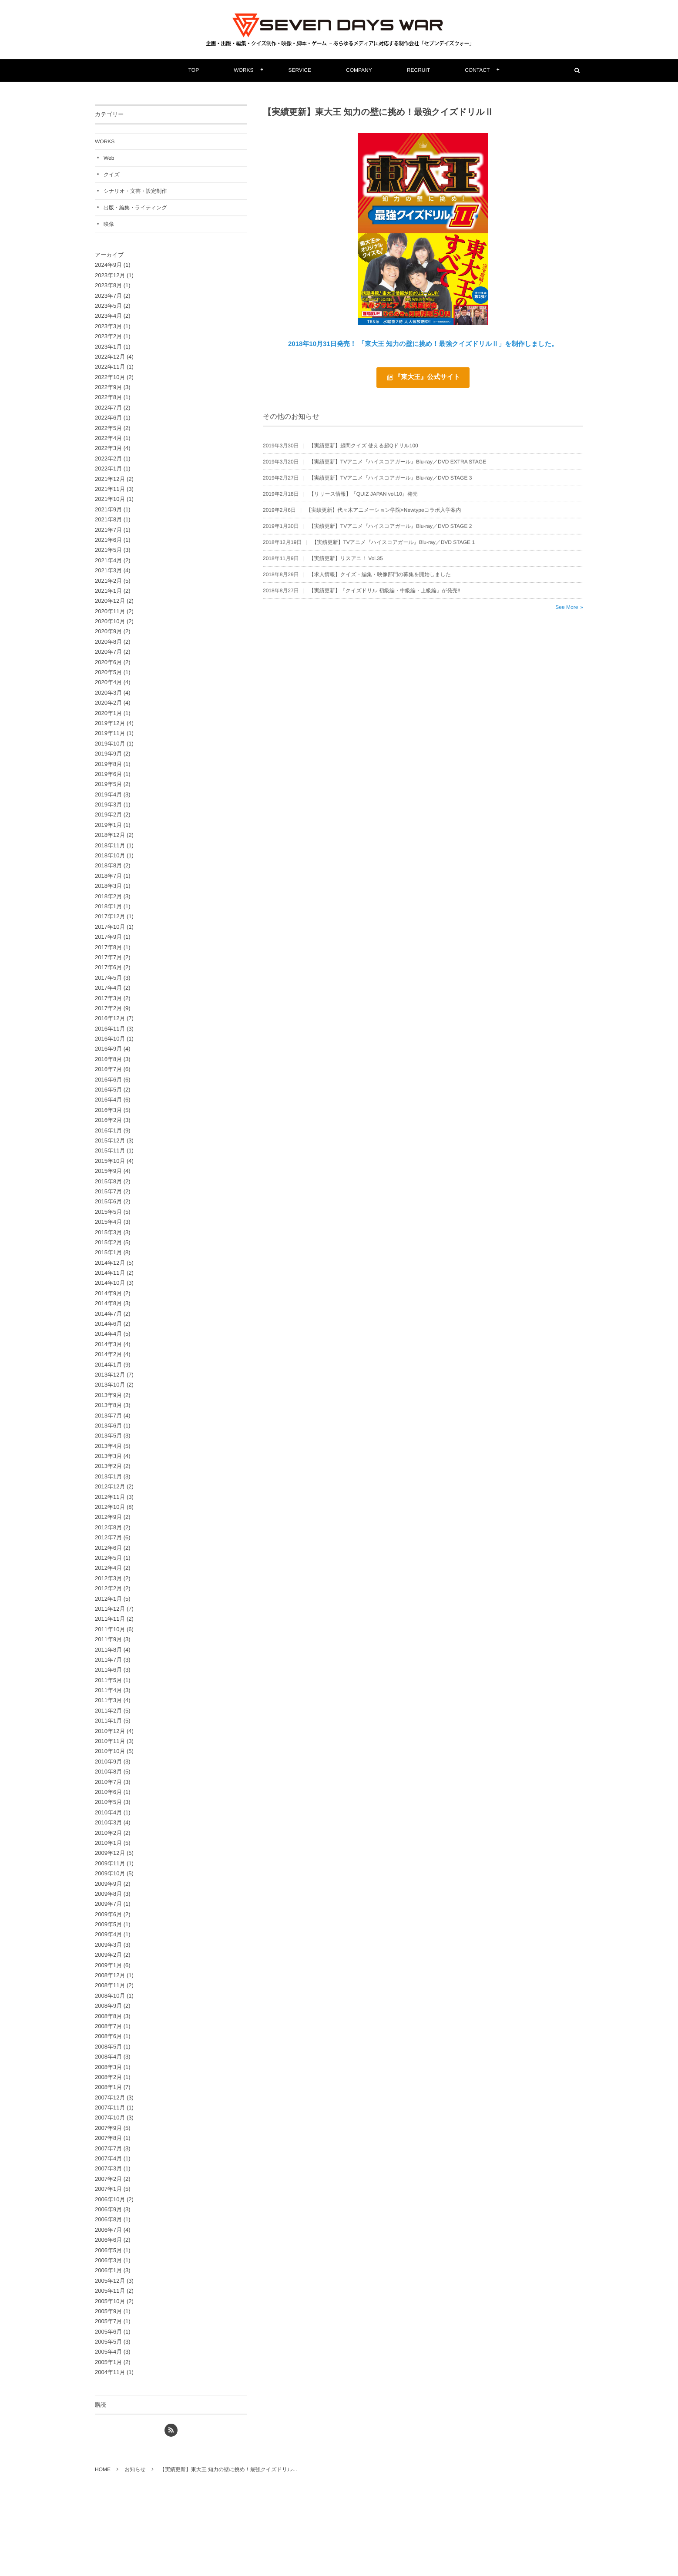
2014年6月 (108, 1323)
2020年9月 (108, 631)
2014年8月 (108, 1303)
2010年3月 (108, 1822)
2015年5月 (108, 1212)
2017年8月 (108, 947)
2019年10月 (110, 743)
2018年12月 (110, 835)
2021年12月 (110, 479)
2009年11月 (110, 1863)
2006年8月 (108, 2219)
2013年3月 (108, 1456)
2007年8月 (108, 2138)
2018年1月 (108, 906)
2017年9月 (108, 937)
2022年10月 (110, 377)
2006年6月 (108, 2240)
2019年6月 (108, 774)
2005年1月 (108, 2362)
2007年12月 (110, 2097)
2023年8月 (108, 285)
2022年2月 (108, 458)
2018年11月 (110, 845)
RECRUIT (418, 70)
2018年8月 (108, 865)
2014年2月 (108, 1354)
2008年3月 (108, 2067)
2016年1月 (108, 1130)
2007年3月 (108, 2168)
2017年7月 (108, 957)
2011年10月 (110, 1629)
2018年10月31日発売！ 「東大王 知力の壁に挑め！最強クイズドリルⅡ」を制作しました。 (423, 344)
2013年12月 (110, 1374)
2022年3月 (108, 448)
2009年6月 (108, 1914)
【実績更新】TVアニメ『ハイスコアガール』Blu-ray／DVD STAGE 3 (390, 482)
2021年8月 (108, 519)
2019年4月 (108, 794)
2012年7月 (108, 1537)
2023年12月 (110, 275)
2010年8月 (108, 1771)
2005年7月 (108, 2321)
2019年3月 (108, 804)
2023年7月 (108, 295)
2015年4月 (108, 1222)
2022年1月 (108, 468)
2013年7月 (108, 1415)
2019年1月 (108, 825)
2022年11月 (110, 366)
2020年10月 (110, 621)
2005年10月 (110, 2301)
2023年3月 (108, 326)
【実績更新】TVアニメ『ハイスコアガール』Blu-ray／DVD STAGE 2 (390, 530)
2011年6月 (108, 1669)
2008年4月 (108, 2056)
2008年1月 (108, 2087)
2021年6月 (108, 540)
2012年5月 (108, 1558)
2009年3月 (108, 1944)
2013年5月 (108, 1435)
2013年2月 (108, 1466)
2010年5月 (108, 1802)
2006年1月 (108, 2270)
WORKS (243, 70)
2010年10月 (110, 1751)
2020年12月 (110, 601)
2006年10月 (110, 2199)
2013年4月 (108, 1446)
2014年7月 (108, 1313)
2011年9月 (108, 1639)
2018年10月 (110, 855)
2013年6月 (108, 1425)
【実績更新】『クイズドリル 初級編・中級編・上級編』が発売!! (384, 595)
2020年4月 (108, 682)
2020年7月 (108, 651)
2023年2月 (108, 336)
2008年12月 (110, 1975)
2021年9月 (108, 509)
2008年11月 (110, 1985)
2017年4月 (108, 987)
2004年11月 (110, 2372)
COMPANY (359, 70)
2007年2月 (108, 2179)
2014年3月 (108, 1344)
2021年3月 (108, 570)
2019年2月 (108, 814)
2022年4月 (108, 438)
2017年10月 (110, 927)
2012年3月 (108, 1578)
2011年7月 (108, 1659)
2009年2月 (108, 1954)
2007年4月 (108, 2158)
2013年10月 (110, 1384)
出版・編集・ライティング (135, 208)
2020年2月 (108, 702)
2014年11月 (110, 1273)
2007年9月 (108, 2128)
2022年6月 (108, 417)
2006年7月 (108, 2230)
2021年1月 (108, 591)
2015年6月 (108, 1201)
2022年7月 (108, 407)
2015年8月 (108, 1181)
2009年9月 (108, 1884)
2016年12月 (110, 1018)
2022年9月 (108, 387)
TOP (193, 70)
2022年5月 (108, 428)
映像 (109, 224)
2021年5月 (108, 550)
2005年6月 (108, 2331)
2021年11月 (110, 489)
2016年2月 (108, 1120)
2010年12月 (110, 1731)
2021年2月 (108, 581)
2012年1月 (108, 1598)
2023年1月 (108, 346)
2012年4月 (108, 1568)
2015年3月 (108, 1232)
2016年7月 (108, 1069)
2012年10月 (110, 1507)
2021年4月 (108, 560)
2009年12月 (110, 1853)
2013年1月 (108, 1476)
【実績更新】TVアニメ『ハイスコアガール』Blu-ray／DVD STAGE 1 (393, 547)
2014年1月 (108, 1364)
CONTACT (477, 70)
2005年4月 (108, 2351)
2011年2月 (108, 1710)
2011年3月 (108, 1700)
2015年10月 (110, 1161)
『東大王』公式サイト (427, 377)
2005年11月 (110, 2290)
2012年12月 (110, 1486)
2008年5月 (108, 2046)
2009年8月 (108, 1894)
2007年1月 (108, 2189)
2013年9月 (108, 1395)
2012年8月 (108, 1527)
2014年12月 (110, 1262)
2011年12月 (110, 1608)
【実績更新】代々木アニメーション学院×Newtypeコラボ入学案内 (383, 514)
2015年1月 (108, 1252)
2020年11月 (110, 611)
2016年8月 (108, 1059)
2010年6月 (108, 1792)
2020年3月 (108, 692)
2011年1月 (108, 1720)
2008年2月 (108, 2077)
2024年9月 (108, 265)
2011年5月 (108, 1680)
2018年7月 (108, 876)
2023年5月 (108, 305)
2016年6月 (108, 1079)
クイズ (112, 174)
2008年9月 (108, 2005)
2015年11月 (110, 1150)
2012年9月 (108, 1517)
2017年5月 (108, 977)
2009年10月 (110, 1873)
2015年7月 (108, 1191)
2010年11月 (110, 1741)
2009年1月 (108, 1965)
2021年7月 (108, 530)
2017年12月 (110, 916)
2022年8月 (108, 397)
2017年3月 (108, 998)
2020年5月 (108, 672)
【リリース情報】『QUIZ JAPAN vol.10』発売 (363, 498)
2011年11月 (110, 1618)
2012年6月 (108, 1548)
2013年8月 (108, 1405)
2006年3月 (108, 2260)
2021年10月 (110, 499)
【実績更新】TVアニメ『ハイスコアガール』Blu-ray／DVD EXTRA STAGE (397, 466)
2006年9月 (108, 2209)
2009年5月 (108, 1924)
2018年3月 (108, 886)
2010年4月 (108, 1812)
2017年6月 (108, 967)
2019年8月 (108, 764)
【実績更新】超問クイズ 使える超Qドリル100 (363, 450)
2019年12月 (110, 723)
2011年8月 (108, 1649)
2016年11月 (110, 1028)
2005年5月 (108, 2341)
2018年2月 (108, 896)
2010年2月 (108, 1833)
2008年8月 (108, 2016)
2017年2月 (108, 1008)
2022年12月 (110, 356)
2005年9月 (108, 2311)
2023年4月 (108, 315)
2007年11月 (110, 2107)
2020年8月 (108, 641)
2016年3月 (108, 1110)
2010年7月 (108, 1782)
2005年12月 (110, 2280)
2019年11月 (110, 733)
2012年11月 (110, 1497)
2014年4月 (108, 1333)
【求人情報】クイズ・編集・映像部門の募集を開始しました (380, 579)
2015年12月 (110, 1140)
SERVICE (300, 70)
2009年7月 (108, 1904)
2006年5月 (108, 2250)
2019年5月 (108, 784)
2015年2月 (108, 1242)
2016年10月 (110, 1038)
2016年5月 (108, 1089)
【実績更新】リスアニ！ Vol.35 (346, 563)
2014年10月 (110, 1283)
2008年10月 (110, 1995)
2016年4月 (108, 1099)
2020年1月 (108, 713)
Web (109, 158)
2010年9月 (108, 1761)
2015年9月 (108, 1171)
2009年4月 (108, 1934)
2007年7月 (108, 2148)
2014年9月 (108, 1293)
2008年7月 (108, 2026)
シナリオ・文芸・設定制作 (135, 191)
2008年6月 (108, 2036)
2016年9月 (108, 1048)
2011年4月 (108, 1690)
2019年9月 (108, 753)
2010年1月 (108, 1843)
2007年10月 (110, 2117)
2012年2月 (108, 1588)
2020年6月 (108, 662)
